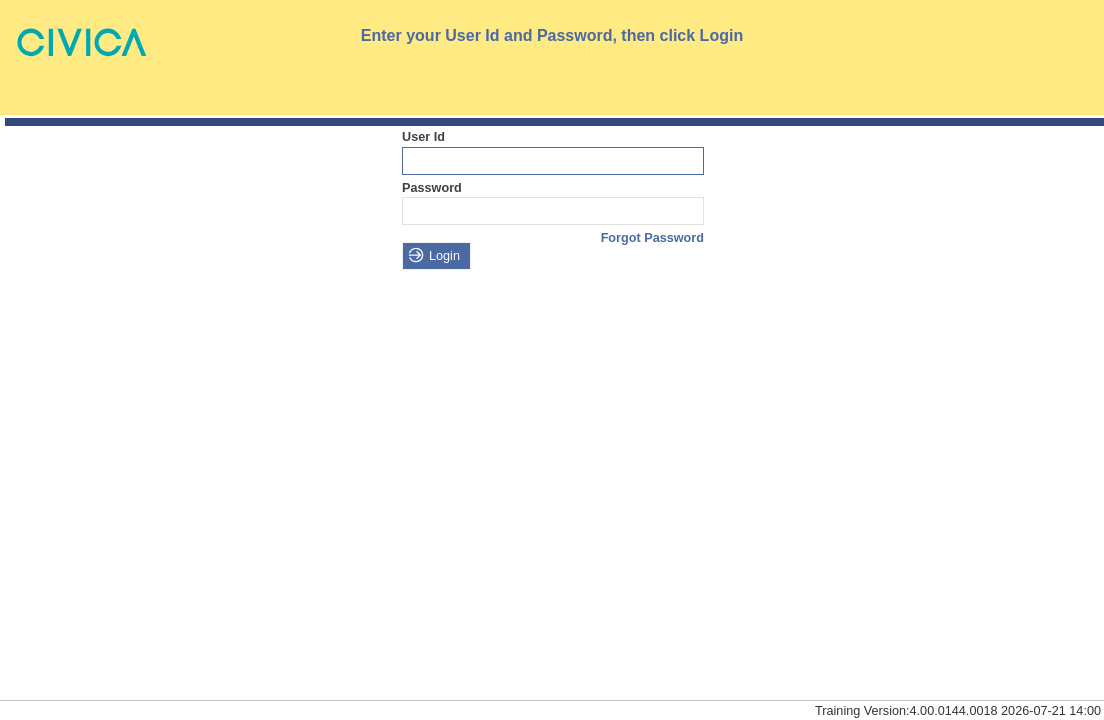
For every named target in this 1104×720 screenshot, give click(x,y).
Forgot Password (652, 238)
